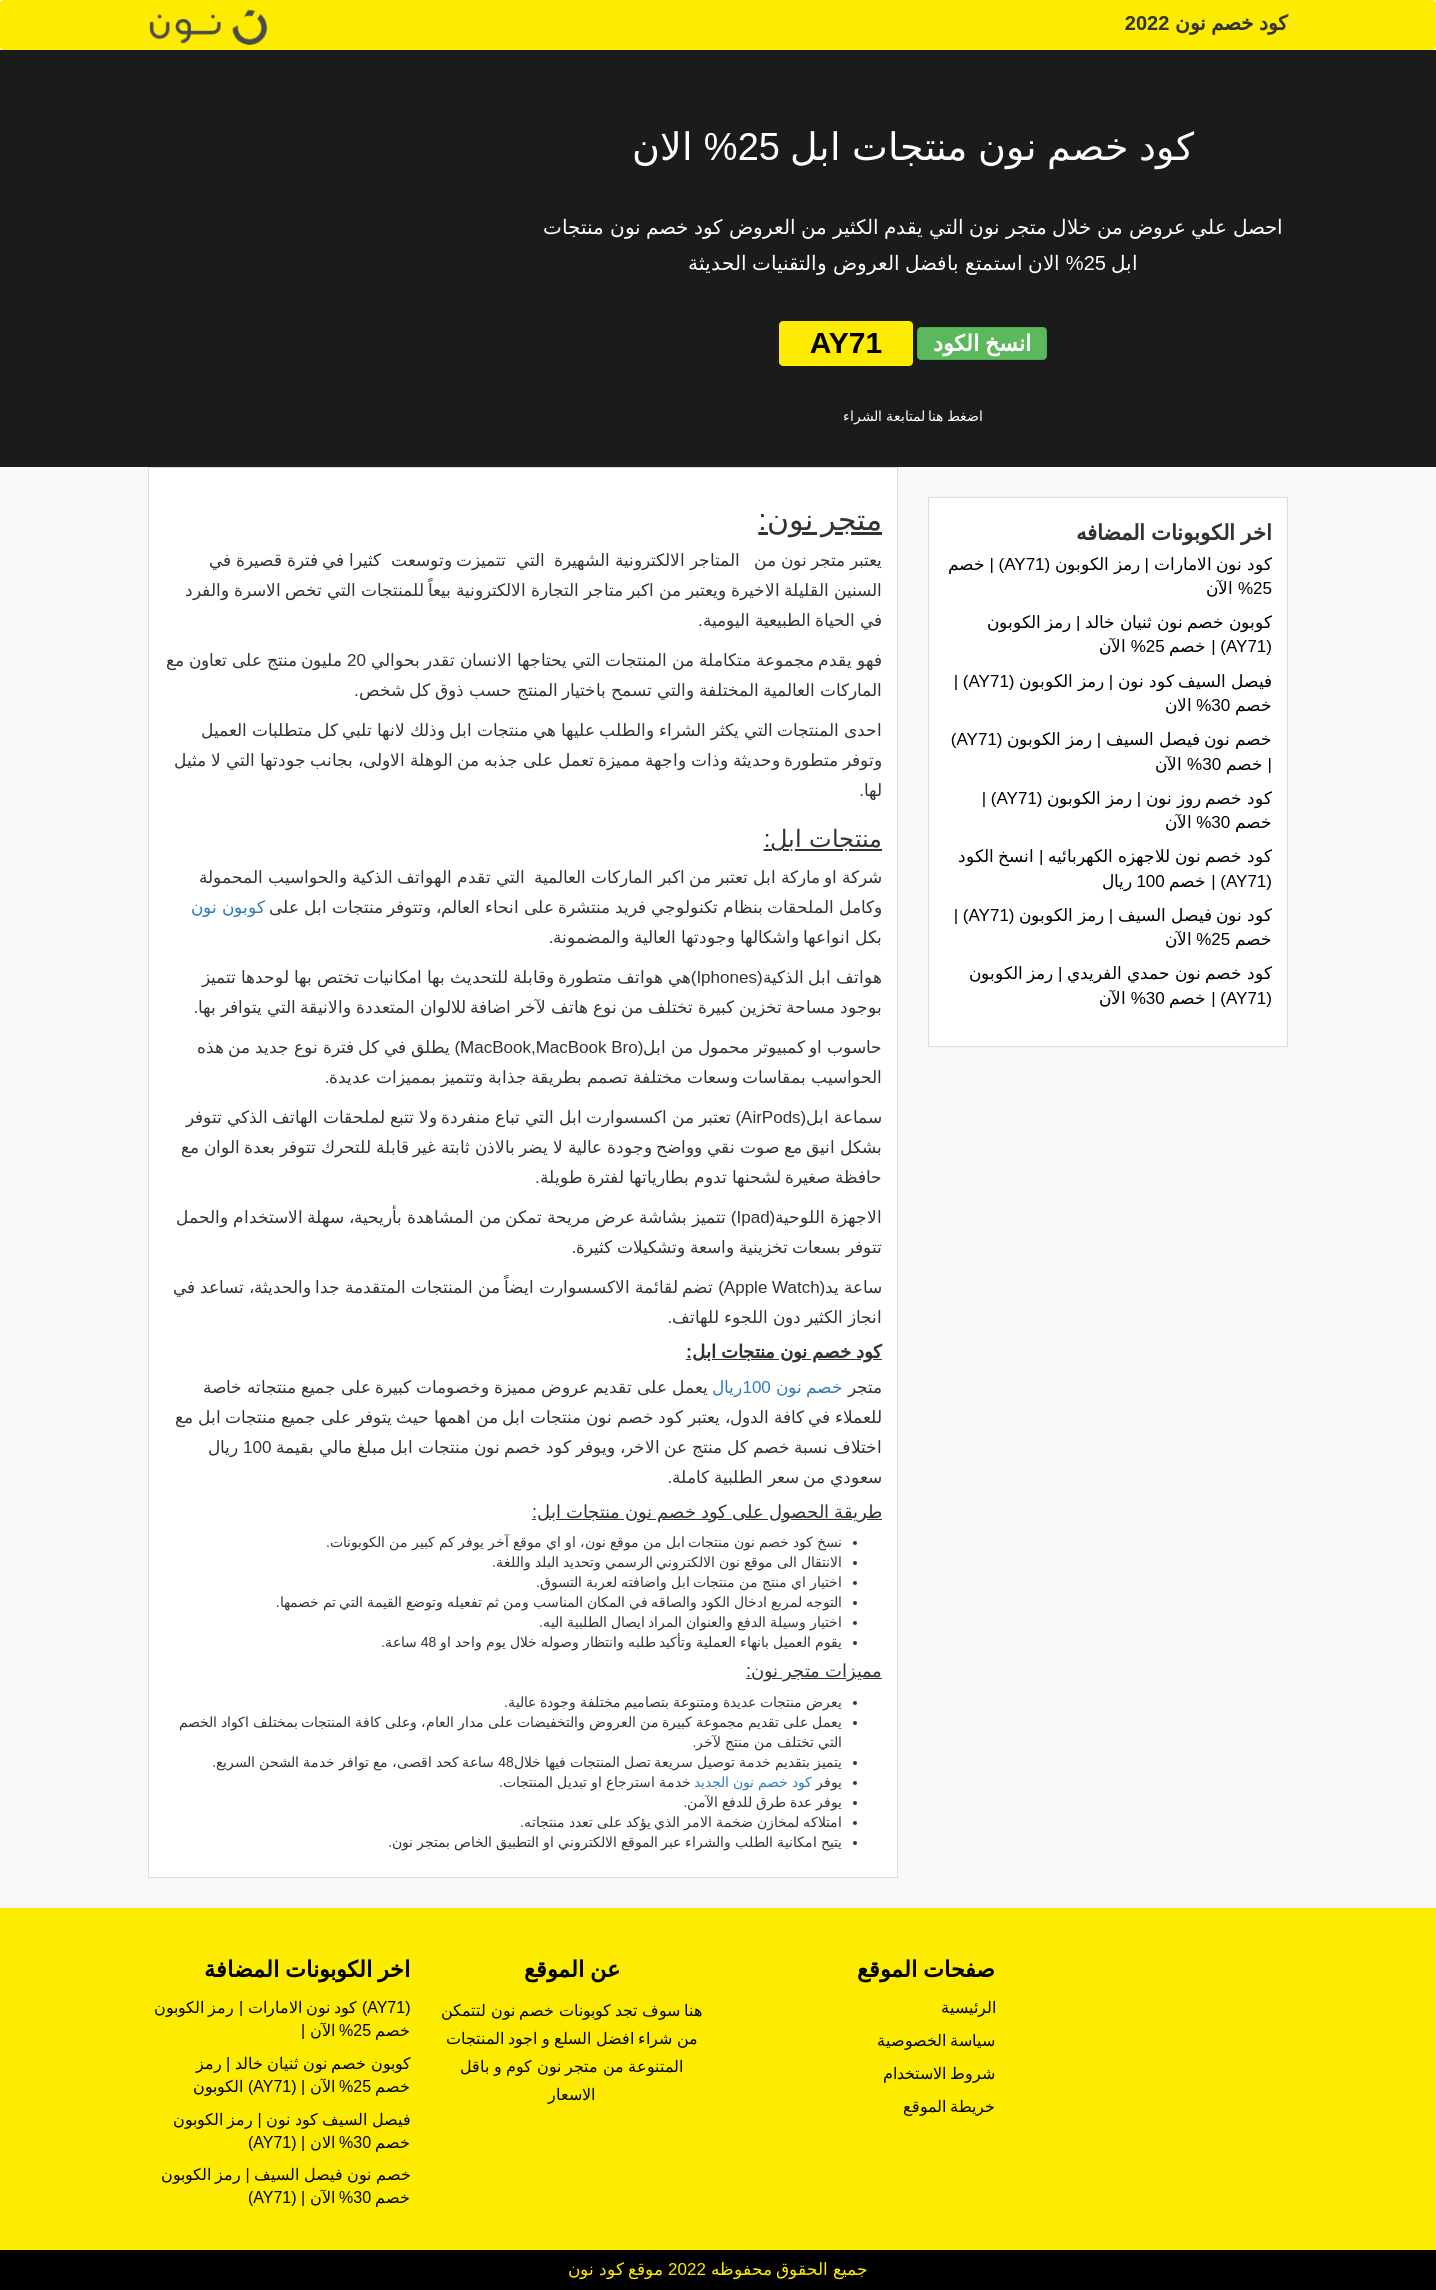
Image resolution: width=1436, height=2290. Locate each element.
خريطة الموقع (949, 2106)
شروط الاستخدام (939, 2073)
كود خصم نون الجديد (753, 1782)
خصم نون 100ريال (777, 1387)
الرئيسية (968, 2007)
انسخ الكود (982, 343)
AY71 (846, 342)
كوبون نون (228, 907)
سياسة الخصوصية (936, 2040)
